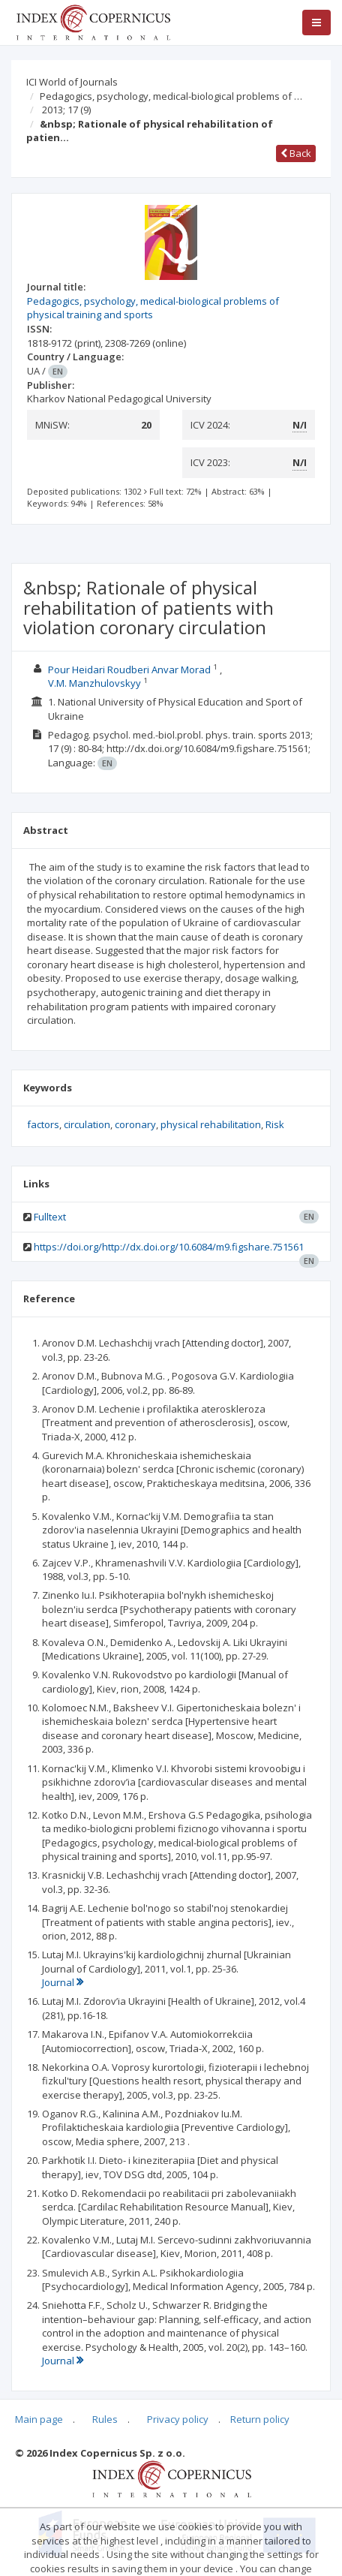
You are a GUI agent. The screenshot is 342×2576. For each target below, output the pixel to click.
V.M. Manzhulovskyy (95, 683)
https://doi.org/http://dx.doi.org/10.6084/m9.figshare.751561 (169, 1246)
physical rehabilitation (210, 1124)
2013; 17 (66, 109)
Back (295, 153)
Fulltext (50, 1216)
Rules (105, 2419)
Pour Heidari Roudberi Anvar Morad (130, 669)
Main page (39, 2419)
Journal (62, 1982)
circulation (87, 1124)
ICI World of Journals (72, 82)
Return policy (260, 2419)
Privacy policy (177, 2419)
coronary (135, 1124)
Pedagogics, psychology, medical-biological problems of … (171, 96)
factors (43, 1124)
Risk (275, 1124)
